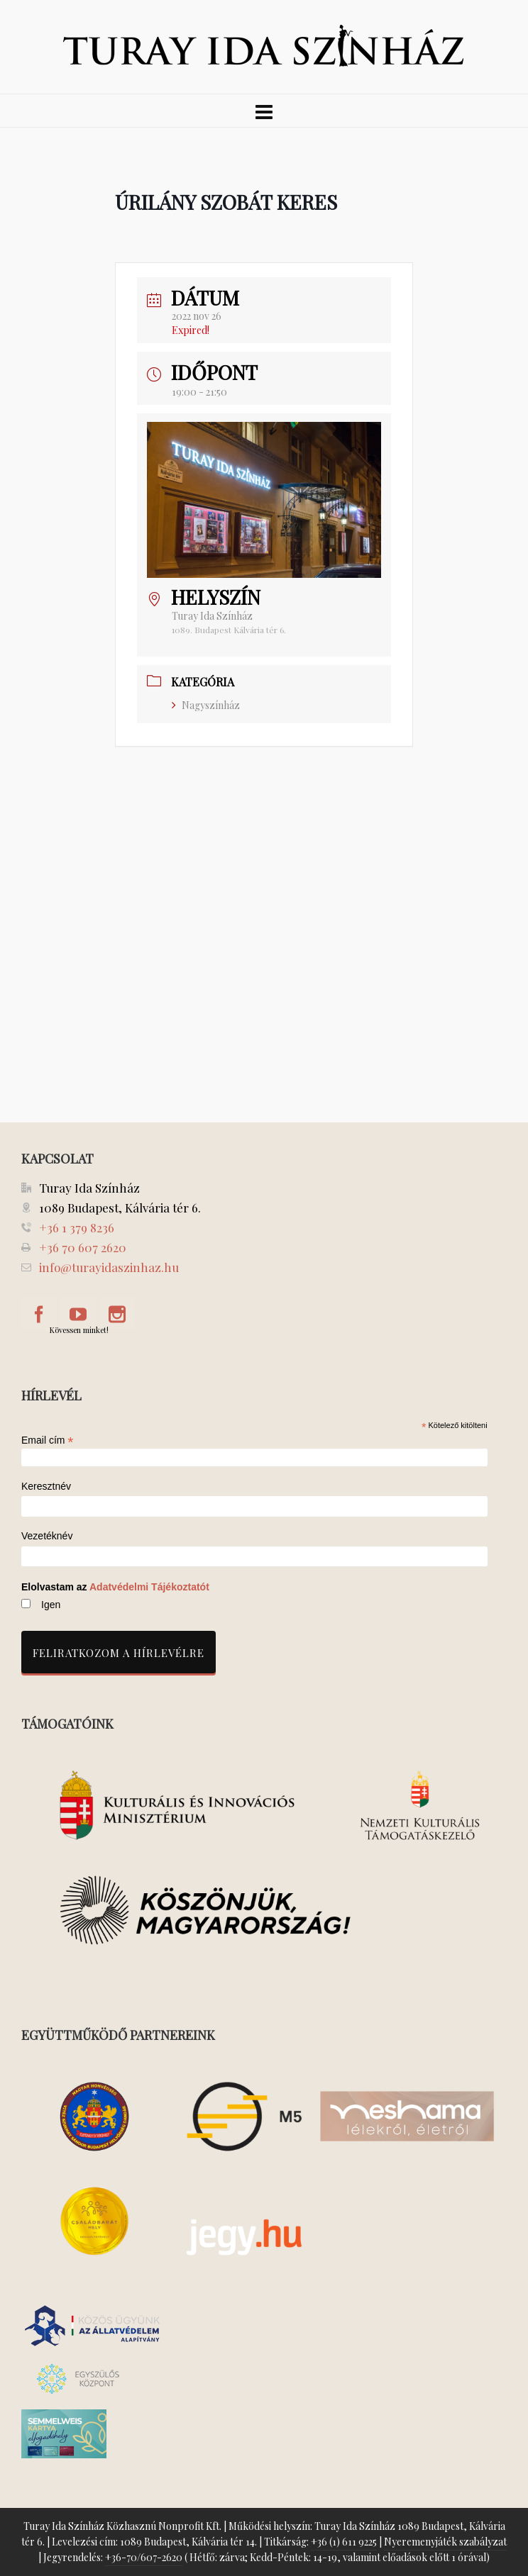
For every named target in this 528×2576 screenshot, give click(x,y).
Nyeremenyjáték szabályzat (445, 2541)
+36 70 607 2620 (82, 1247)
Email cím (47, 1440)
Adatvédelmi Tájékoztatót (149, 1587)
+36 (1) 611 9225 (344, 2541)
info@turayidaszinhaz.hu (109, 1267)
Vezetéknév (46, 1536)
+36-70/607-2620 (143, 2557)
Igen (50, 1604)
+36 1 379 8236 (76, 1227)
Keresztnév (46, 1486)
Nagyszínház (206, 705)
